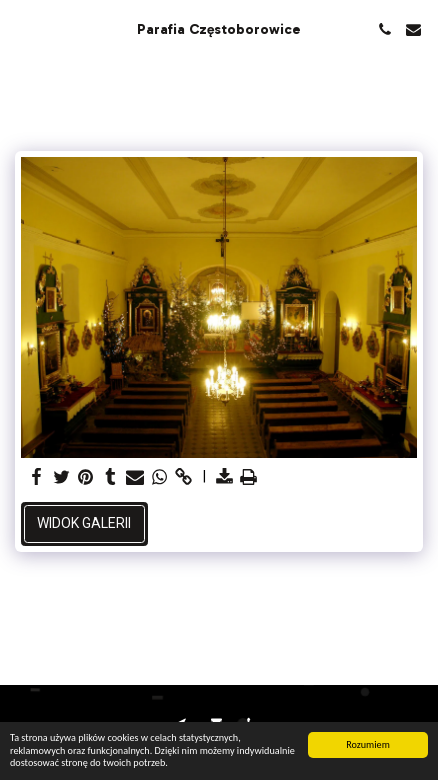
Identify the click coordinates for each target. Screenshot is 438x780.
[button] (22, 29)
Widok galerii (84, 523)
